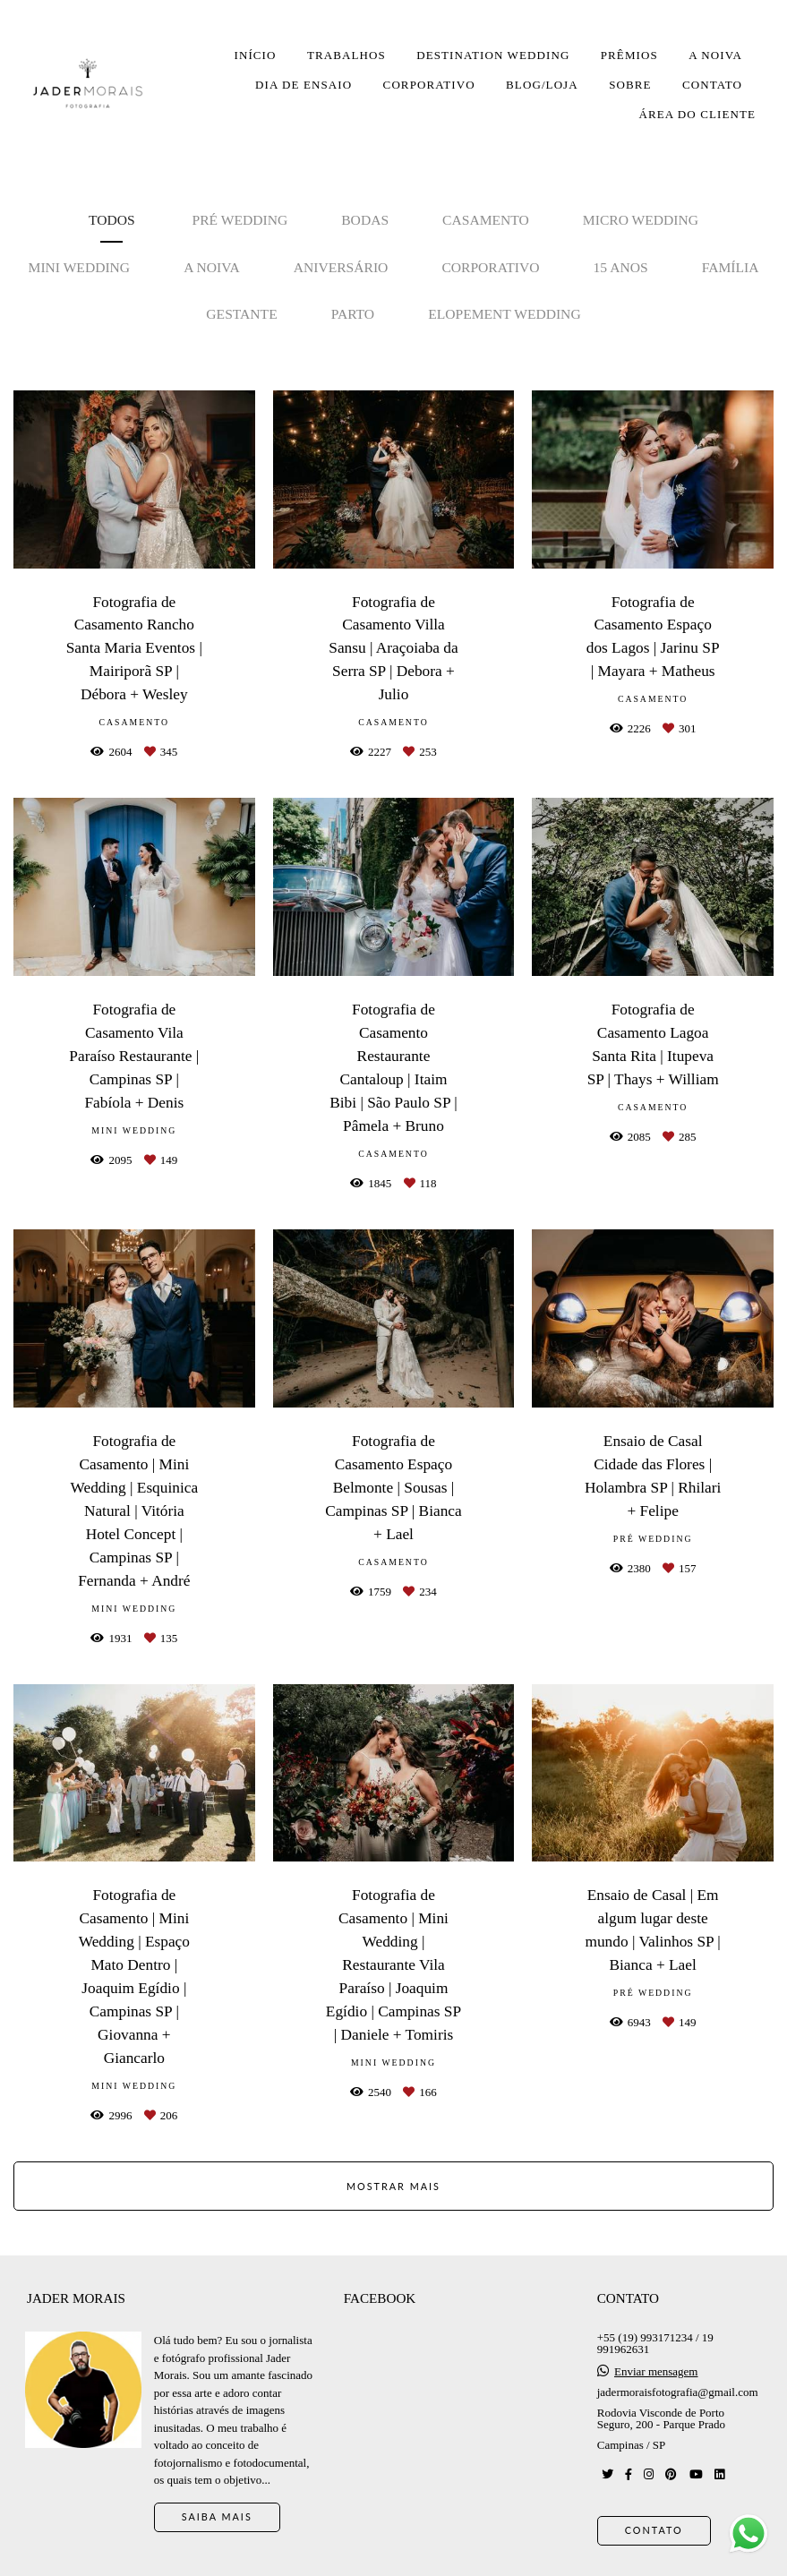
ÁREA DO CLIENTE (697, 114)
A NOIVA (715, 55)
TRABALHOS (346, 55)
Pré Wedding (240, 219)
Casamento (485, 219)
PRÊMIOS (629, 55)
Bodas (365, 219)
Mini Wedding (80, 267)
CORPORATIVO (429, 84)
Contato (654, 2530)
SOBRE (630, 84)
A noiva (212, 267)
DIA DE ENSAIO (303, 84)
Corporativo (490, 267)
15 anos (621, 267)
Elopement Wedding (504, 313)
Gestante (241, 313)
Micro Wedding (640, 219)
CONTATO (712, 84)
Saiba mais (217, 2516)
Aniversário (341, 267)
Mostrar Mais (393, 2186)
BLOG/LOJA (542, 84)
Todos (112, 219)
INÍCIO (255, 55)
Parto (352, 313)
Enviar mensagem (656, 2371)
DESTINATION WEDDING (492, 55)
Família (730, 267)
